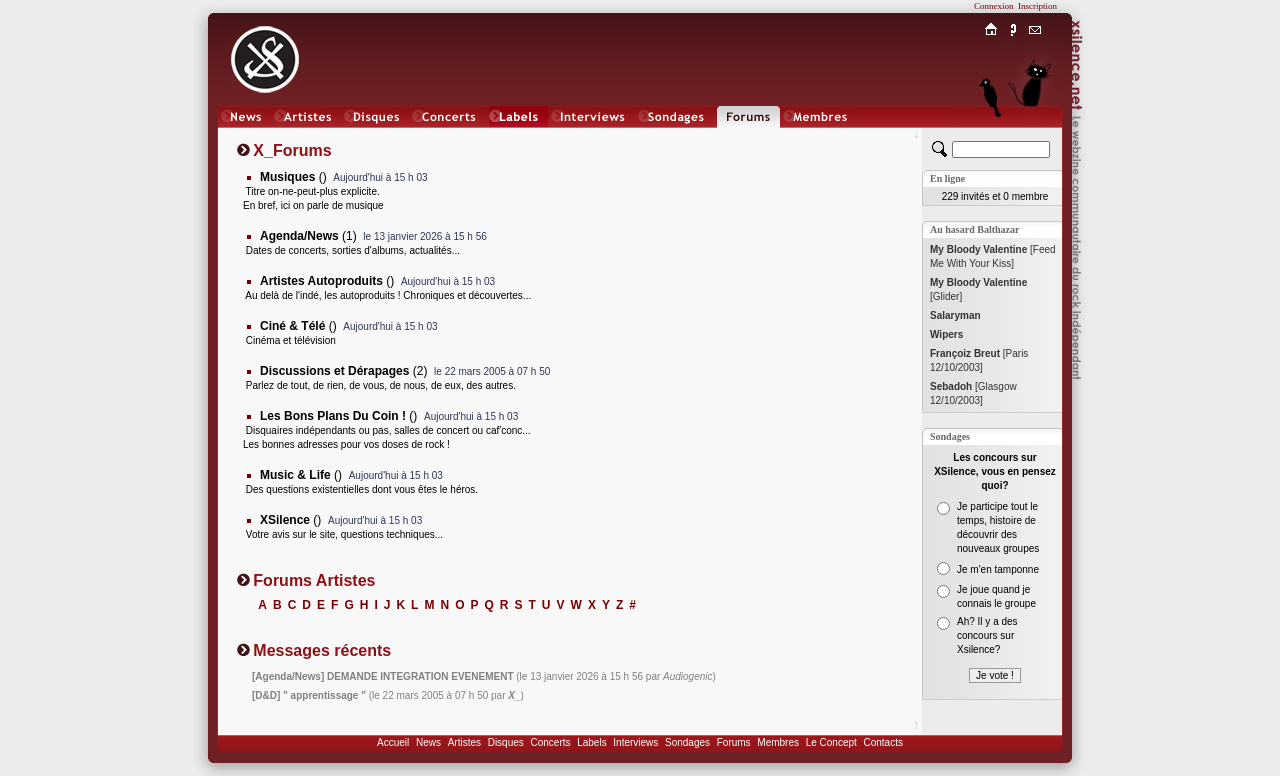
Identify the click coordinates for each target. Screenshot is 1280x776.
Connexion (994, 6)
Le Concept (831, 742)
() (293, 177)
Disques (506, 742)
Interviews (635, 742)
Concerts (550, 742)
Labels (591, 742)
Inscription (1037, 6)
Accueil (393, 742)
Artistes (464, 742)
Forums (734, 742)
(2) (343, 371)
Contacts (882, 742)
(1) (308, 236)
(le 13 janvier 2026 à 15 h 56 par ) (484, 676)
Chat (1035, 136)
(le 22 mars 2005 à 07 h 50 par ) (388, 695)
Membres (778, 742)
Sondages (687, 742)
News (428, 742)
